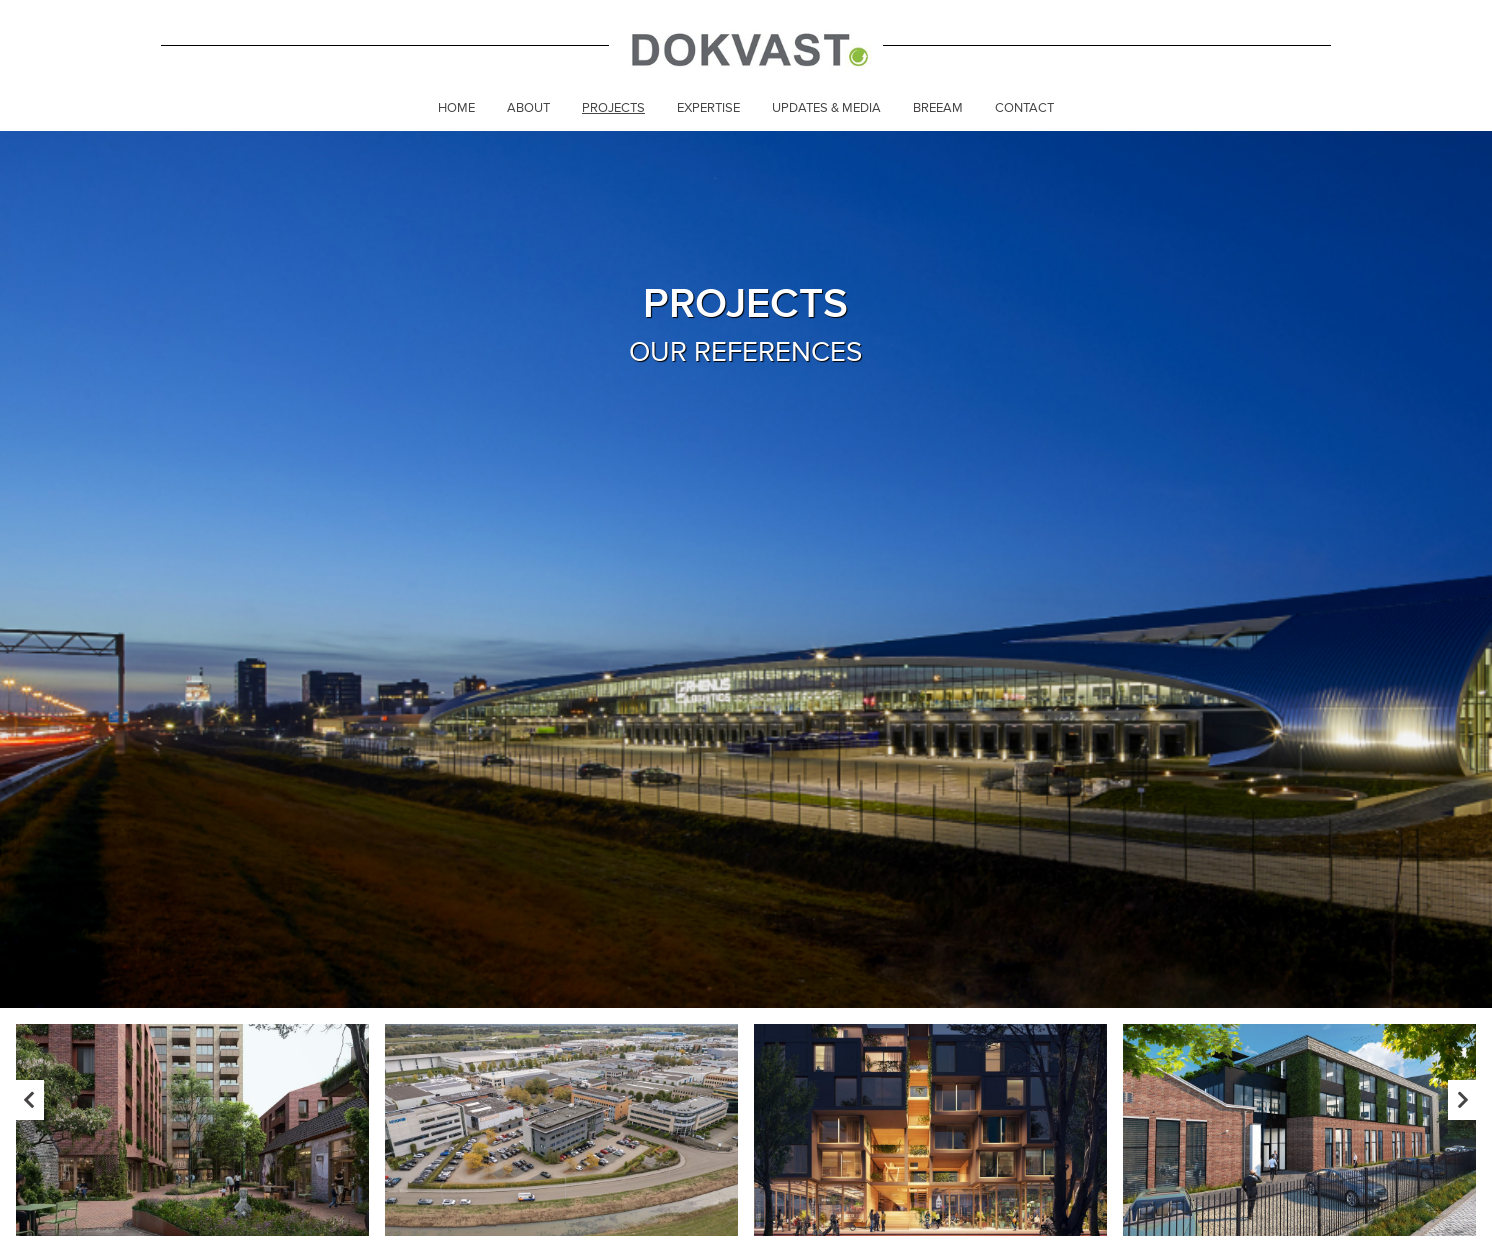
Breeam (938, 108)
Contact (1024, 108)
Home (456, 108)
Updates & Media (826, 108)
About (528, 108)
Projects (613, 108)
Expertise (708, 108)
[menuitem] (456, 110)
